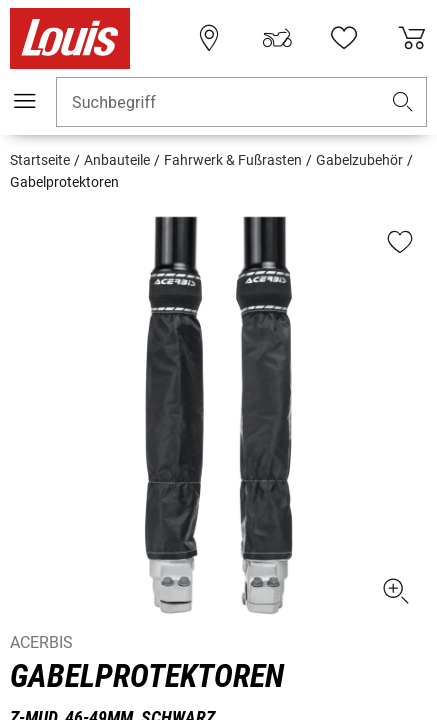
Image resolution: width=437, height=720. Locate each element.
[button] (403, 102)
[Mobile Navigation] (25, 101)
